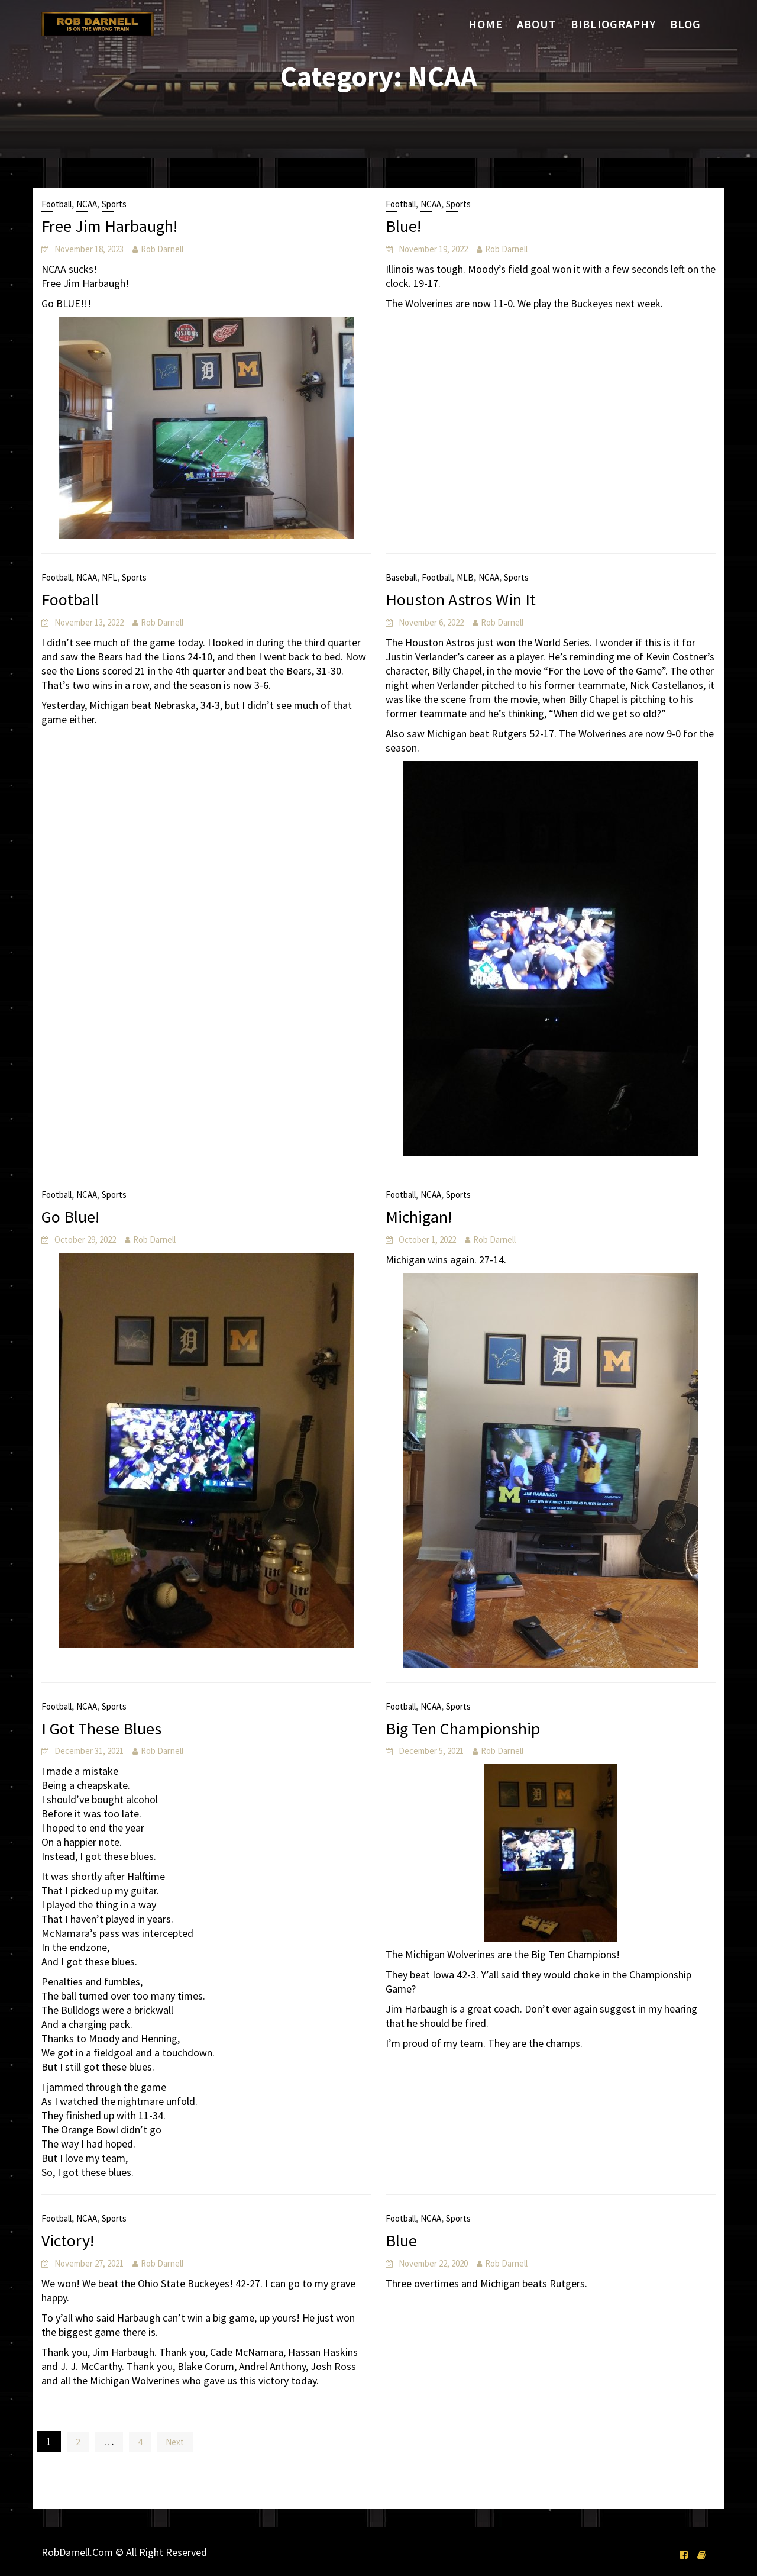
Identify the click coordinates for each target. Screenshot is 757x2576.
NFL (109, 577)
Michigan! (419, 1216)
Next (175, 2442)
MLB (465, 577)
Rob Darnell (162, 248)
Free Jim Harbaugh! (109, 226)
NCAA (86, 203)
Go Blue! (70, 1216)
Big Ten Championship (463, 1728)
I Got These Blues (101, 1728)
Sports (114, 203)
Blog (685, 24)
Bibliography (613, 24)
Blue (401, 2240)
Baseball (401, 577)
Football (56, 203)
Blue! (403, 226)
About (537, 24)
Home (485, 24)
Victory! (67, 2240)
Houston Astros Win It (461, 599)
